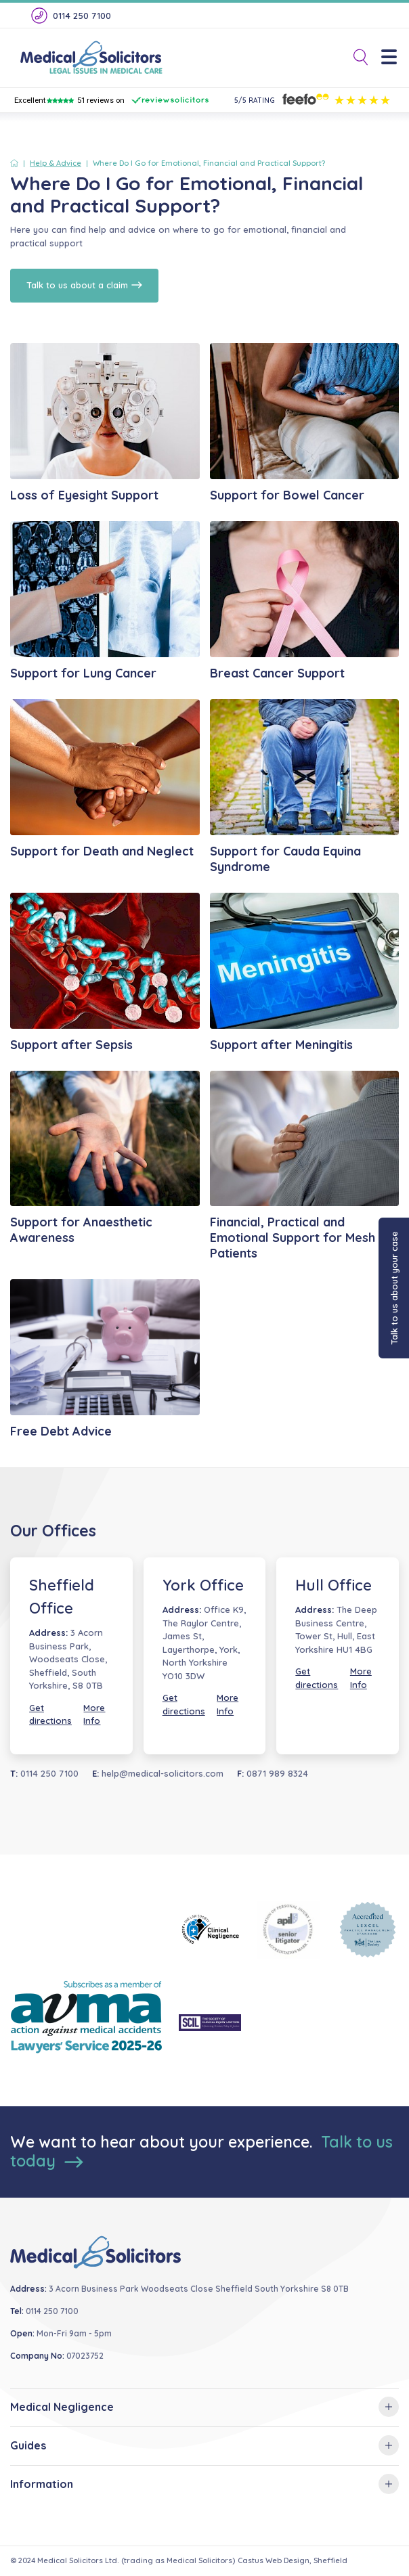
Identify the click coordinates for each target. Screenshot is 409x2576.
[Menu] (394, 57)
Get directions (50, 1714)
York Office (203, 1585)
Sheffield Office (61, 1597)
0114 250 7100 (70, 15)
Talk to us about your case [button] (394, 1288)
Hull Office (333, 1585)
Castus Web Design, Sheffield (292, 2560)
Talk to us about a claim (84, 285)
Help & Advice (55, 163)
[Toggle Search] (355, 57)
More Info (94, 1714)
